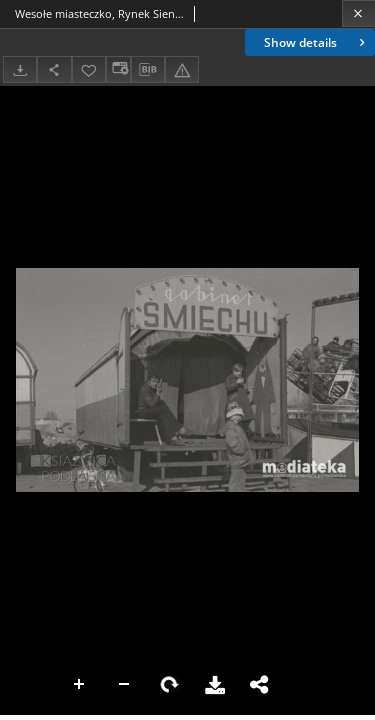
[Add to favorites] (89, 69)
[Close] (358, 13)
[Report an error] (182, 69)
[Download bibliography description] (148, 70)
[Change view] (118, 69)
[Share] (54, 69)
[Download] (20, 69)
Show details (316, 42)
